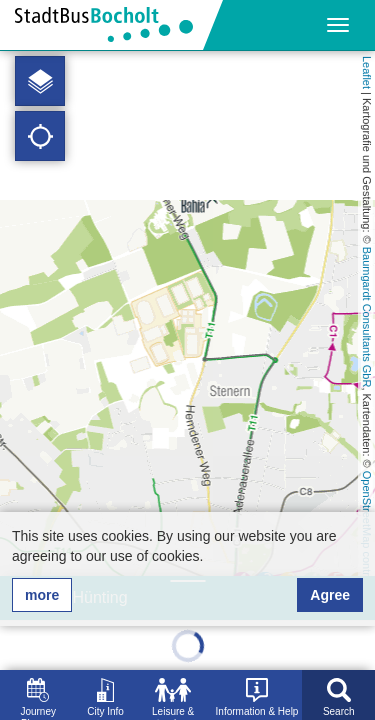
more (42, 595)
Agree (330, 595)
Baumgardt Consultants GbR (367, 317)
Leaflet (367, 72)
